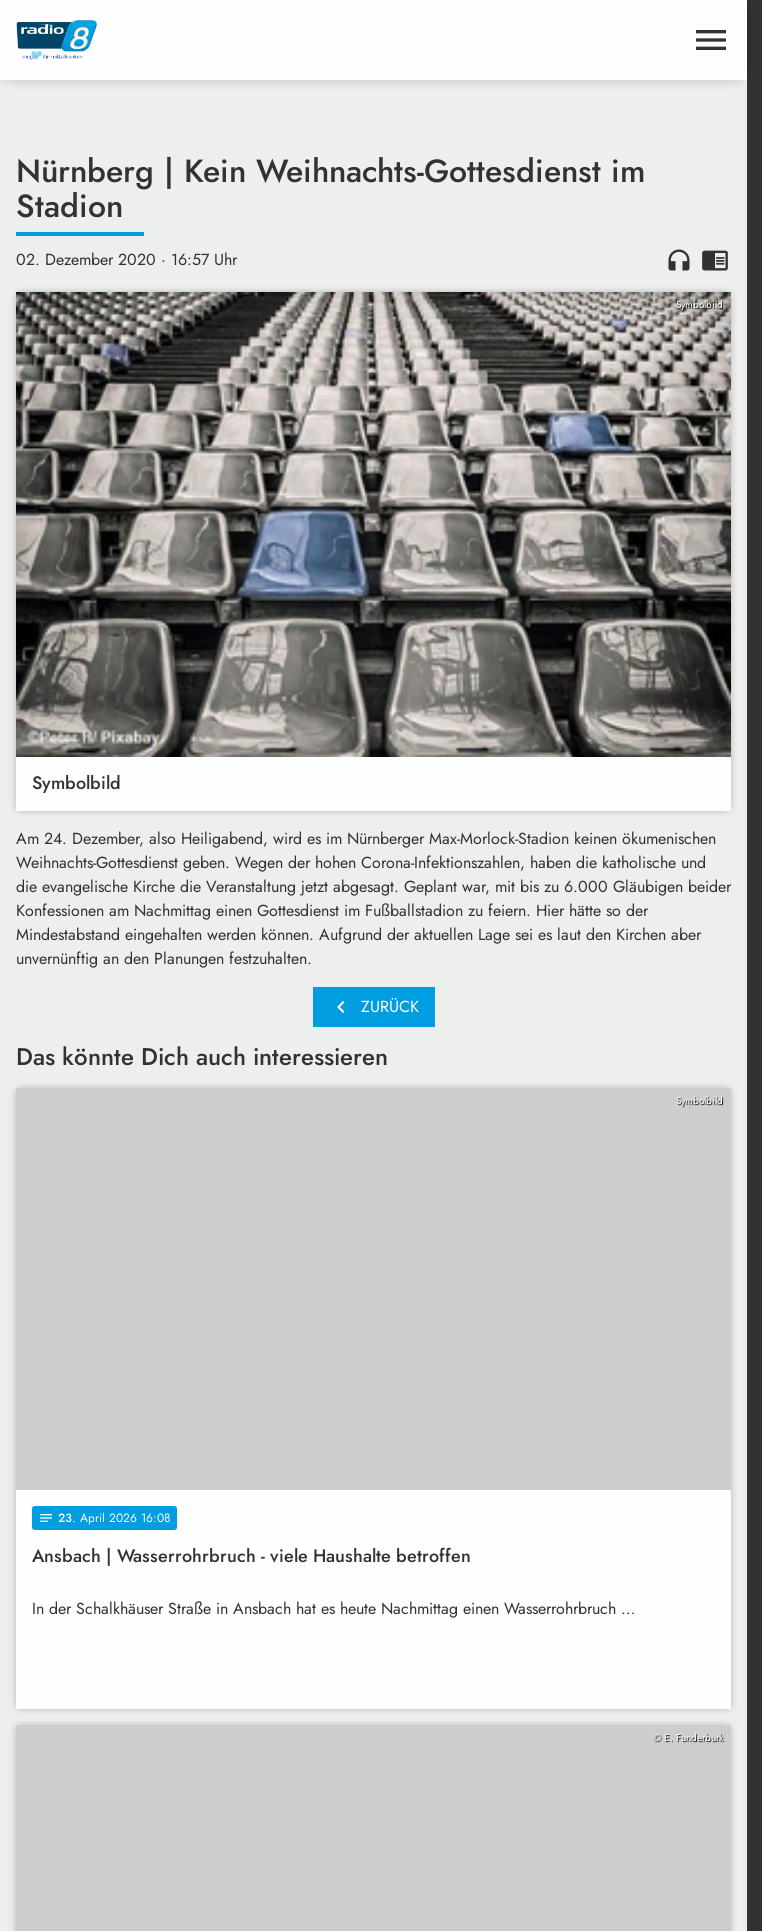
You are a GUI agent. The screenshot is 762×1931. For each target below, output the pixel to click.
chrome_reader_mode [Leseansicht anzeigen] (715, 260)
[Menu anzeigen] (711, 40)
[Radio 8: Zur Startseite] (195, 40)
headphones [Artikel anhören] (679, 260)
